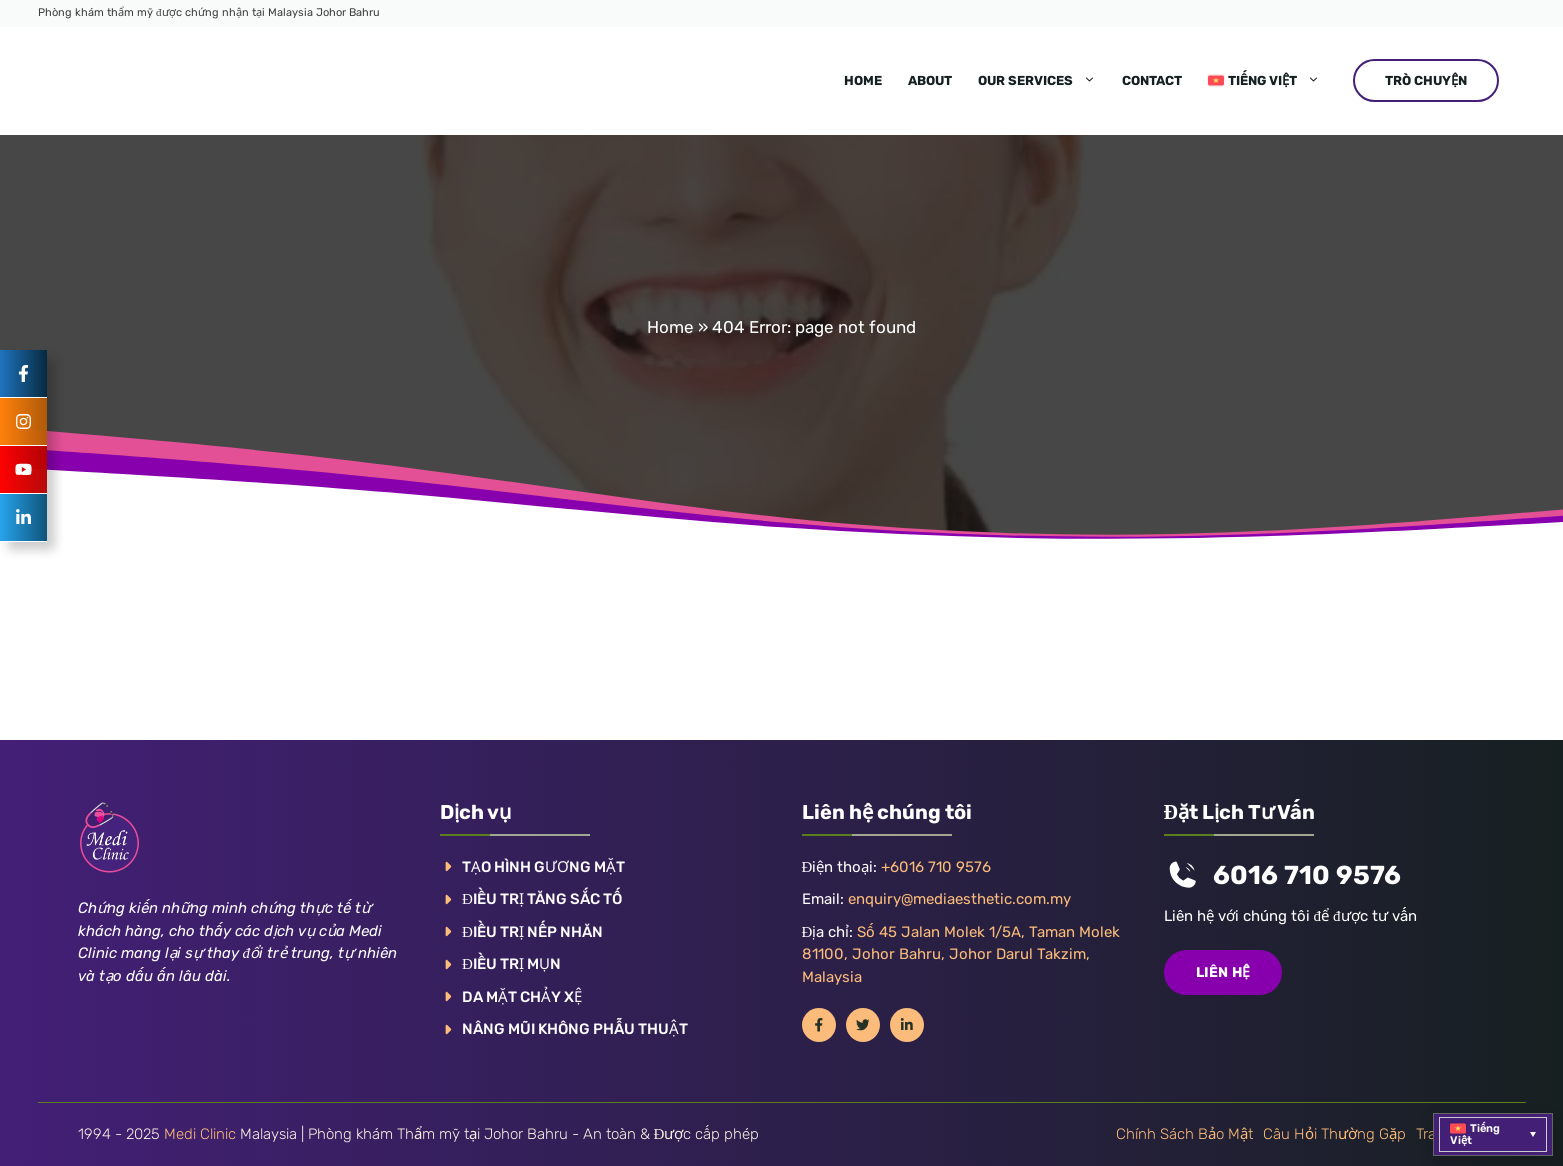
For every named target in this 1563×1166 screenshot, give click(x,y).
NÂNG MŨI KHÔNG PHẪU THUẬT (575, 1029)
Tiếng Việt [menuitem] (1475, 1134)
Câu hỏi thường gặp (1334, 1134)
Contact (1152, 80)
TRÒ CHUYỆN (1426, 80)
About (930, 80)
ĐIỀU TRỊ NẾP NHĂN (532, 932)
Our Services (1043, 81)
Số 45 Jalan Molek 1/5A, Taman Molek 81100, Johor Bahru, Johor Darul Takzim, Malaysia (961, 954)
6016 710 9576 (1307, 875)
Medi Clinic (200, 1134)
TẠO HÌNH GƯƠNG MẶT (543, 867)
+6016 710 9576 (936, 867)
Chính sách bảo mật (1184, 1134)
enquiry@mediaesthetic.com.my (959, 899)
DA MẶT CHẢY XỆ (522, 997)
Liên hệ (1223, 972)
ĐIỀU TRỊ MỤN (511, 964)
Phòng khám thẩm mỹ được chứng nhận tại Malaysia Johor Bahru (209, 12)
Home (863, 80)
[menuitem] (1264, 81)
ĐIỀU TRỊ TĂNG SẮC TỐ (542, 899)
